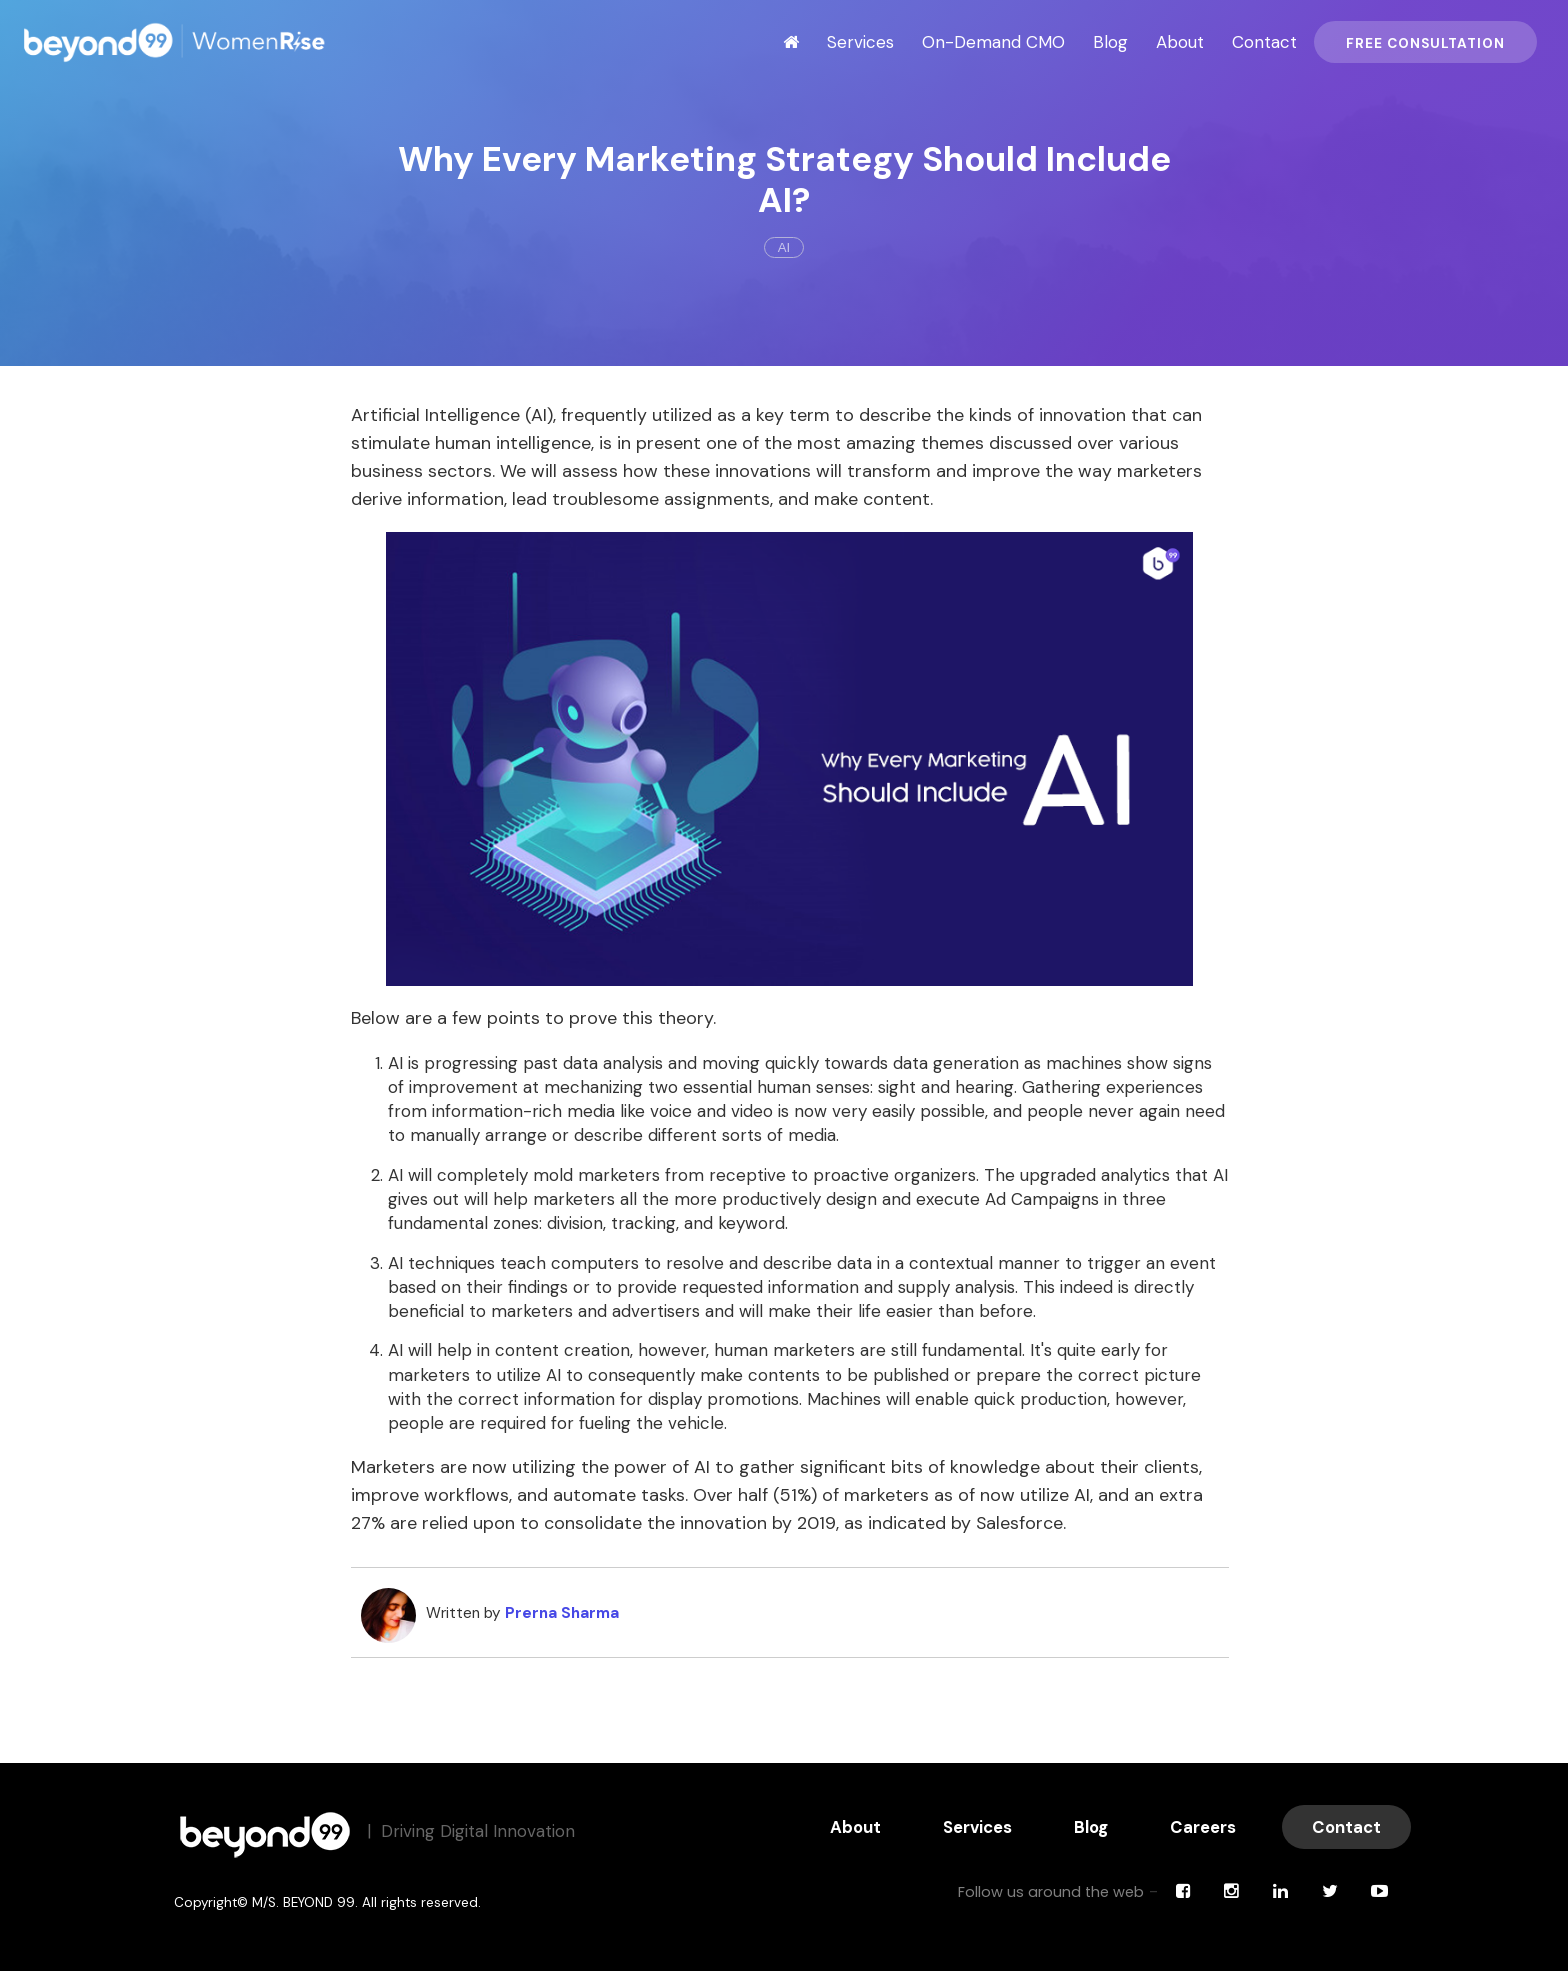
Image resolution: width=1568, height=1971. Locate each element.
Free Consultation (1425, 43)
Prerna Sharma (562, 1613)
